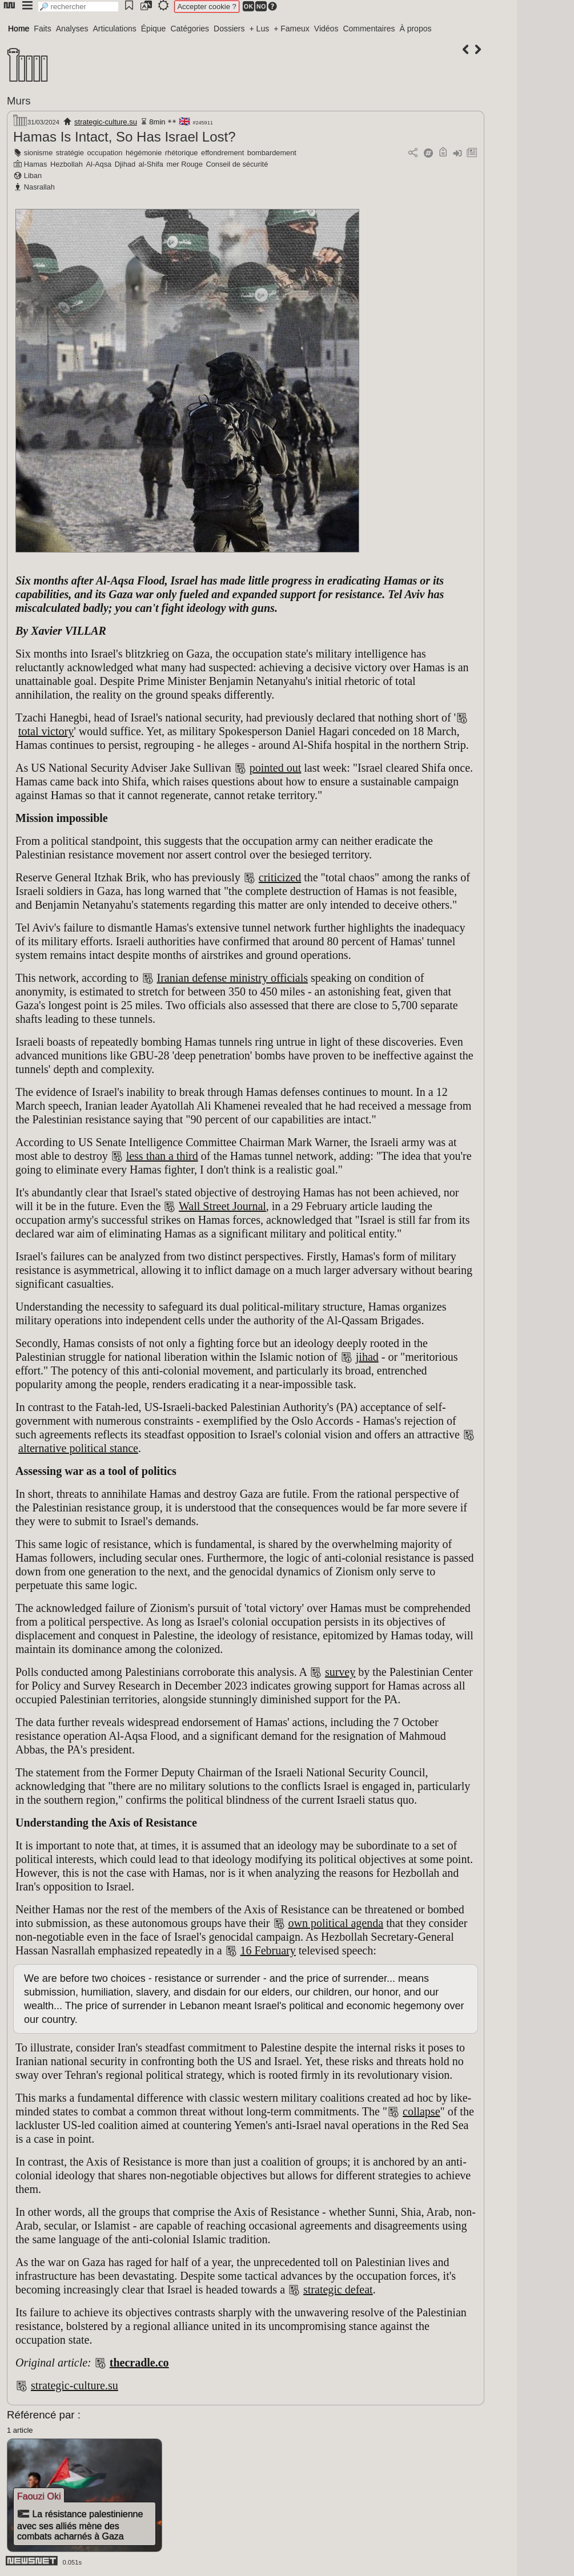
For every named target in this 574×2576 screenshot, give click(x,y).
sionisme (38, 152)
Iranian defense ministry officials (232, 977)
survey (340, 1672)
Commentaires (369, 28)
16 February (268, 1950)
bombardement (271, 152)
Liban (33, 175)
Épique (153, 28)
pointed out (276, 767)
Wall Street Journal (222, 1206)
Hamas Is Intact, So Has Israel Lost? (124, 136)
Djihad (125, 164)
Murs (19, 101)
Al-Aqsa (98, 164)
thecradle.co (139, 2362)
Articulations (115, 28)
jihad (367, 1357)
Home (18, 28)
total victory (46, 731)
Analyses (72, 28)
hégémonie (144, 152)
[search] (78, 6)
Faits (42, 28)
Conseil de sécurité (237, 164)
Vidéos (326, 28)
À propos (415, 28)
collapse (421, 2111)
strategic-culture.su (105, 122)
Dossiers (229, 28)
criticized (280, 877)
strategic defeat (338, 2289)
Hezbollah (66, 164)
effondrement (222, 152)
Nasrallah (39, 187)
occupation (105, 152)
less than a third (162, 1156)
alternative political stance (78, 1448)
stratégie (70, 152)
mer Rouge (185, 164)
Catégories (189, 28)
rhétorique (181, 152)
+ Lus (260, 28)
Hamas (35, 164)
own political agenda (336, 1923)
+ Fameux (292, 28)
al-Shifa (151, 164)
